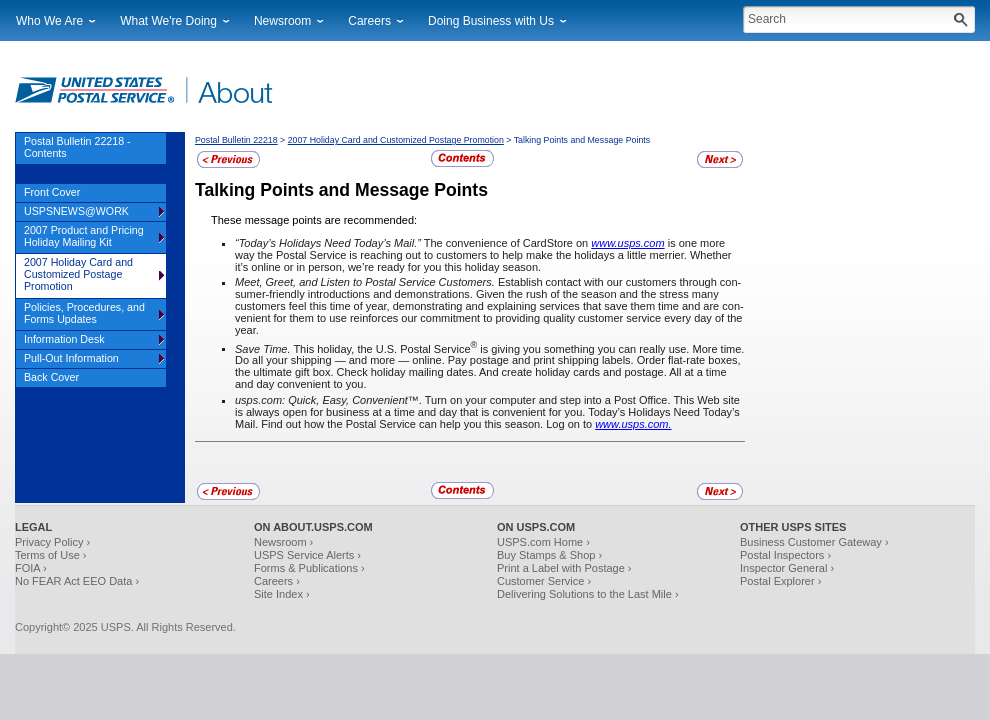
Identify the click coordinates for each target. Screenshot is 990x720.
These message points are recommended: (314, 220)
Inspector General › (787, 568)
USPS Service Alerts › (307, 555)
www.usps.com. (633, 424)
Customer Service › (544, 581)
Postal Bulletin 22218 (236, 140)
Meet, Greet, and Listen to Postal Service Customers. (365, 282)
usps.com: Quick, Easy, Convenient (321, 400)
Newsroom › (283, 542)
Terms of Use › (51, 555)
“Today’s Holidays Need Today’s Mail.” (328, 243)
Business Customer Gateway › (814, 542)
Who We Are (49, 21)
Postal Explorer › (780, 581)
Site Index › (282, 594)
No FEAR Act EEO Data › (77, 581)
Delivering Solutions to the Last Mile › (588, 594)
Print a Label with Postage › (564, 568)
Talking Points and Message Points (341, 190)
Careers (369, 21)
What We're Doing (168, 21)
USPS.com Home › (543, 542)
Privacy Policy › (52, 542)
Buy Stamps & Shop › (549, 555)
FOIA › (31, 568)
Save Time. (263, 348)
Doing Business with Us (491, 21)
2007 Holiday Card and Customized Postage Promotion (396, 140)
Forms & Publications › (309, 568)
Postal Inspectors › (785, 555)
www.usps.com (627, 243)
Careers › (277, 581)
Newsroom (282, 21)
